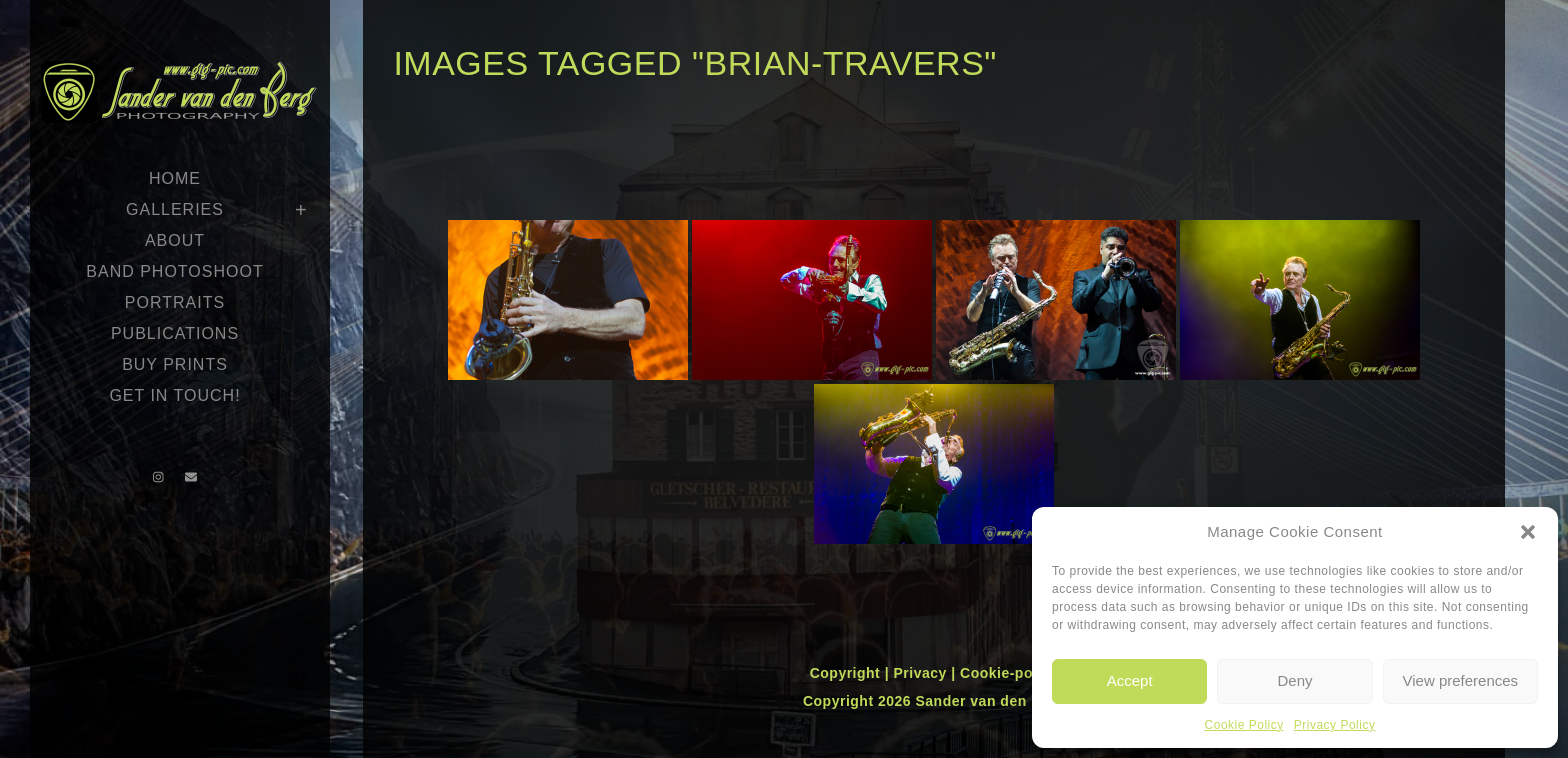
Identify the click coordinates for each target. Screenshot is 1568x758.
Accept (1130, 680)
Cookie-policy (1009, 673)
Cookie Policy (1244, 725)
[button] (1528, 532)
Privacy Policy (1335, 725)
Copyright (847, 673)
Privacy (922, 673)
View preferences (1461, 680)
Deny (1294, 680)
